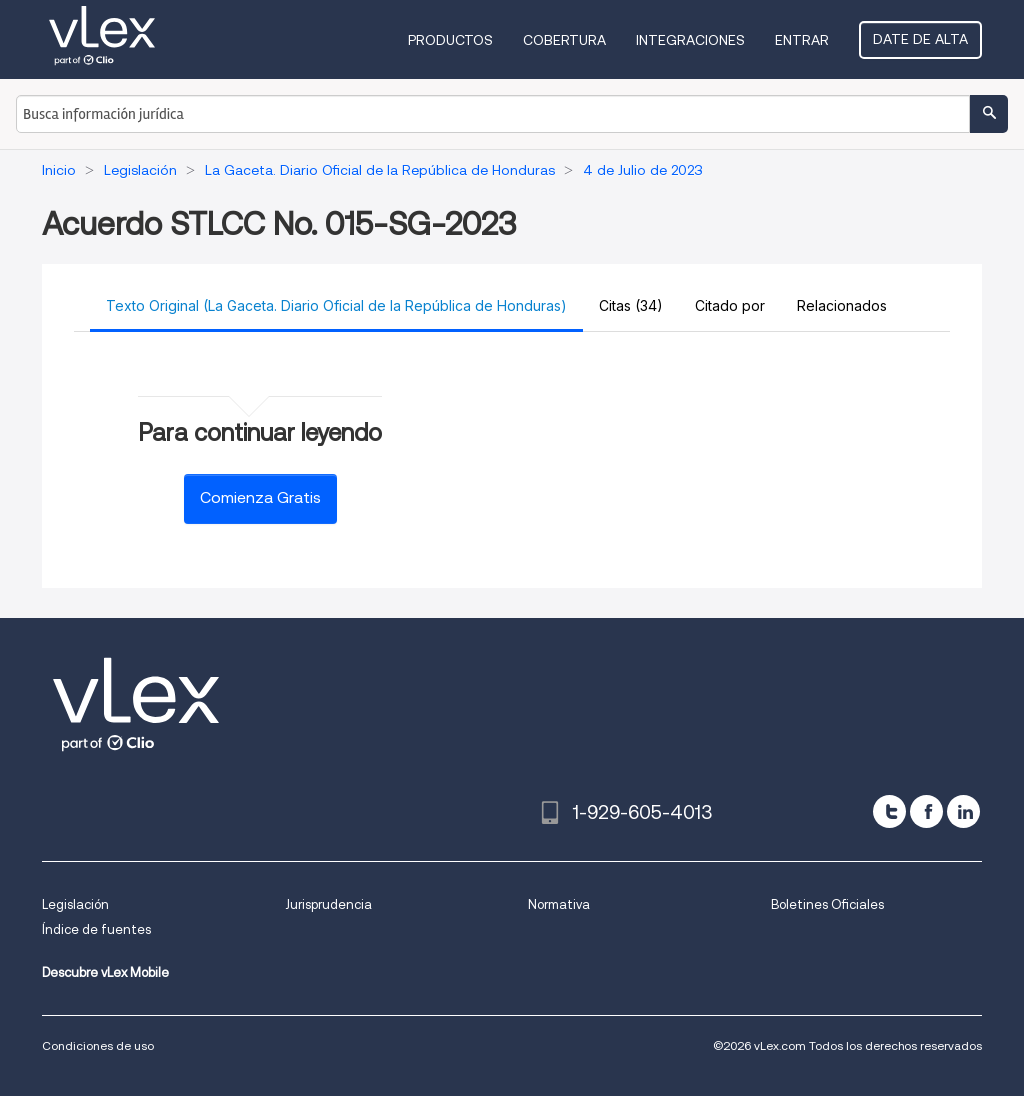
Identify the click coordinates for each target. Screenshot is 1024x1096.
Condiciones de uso (98, 1045)
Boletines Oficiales (827, 904)
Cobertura (564, 40)
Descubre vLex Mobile (105, 972)
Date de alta (920, 39)
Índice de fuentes (96, 929)
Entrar (802, 40)
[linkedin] (963, 811)
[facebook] (926, 811)
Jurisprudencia (328, 904)
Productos (450, 40)
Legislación (75, 904)
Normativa (559, 904)
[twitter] (889, 811)
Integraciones (690, 40)
